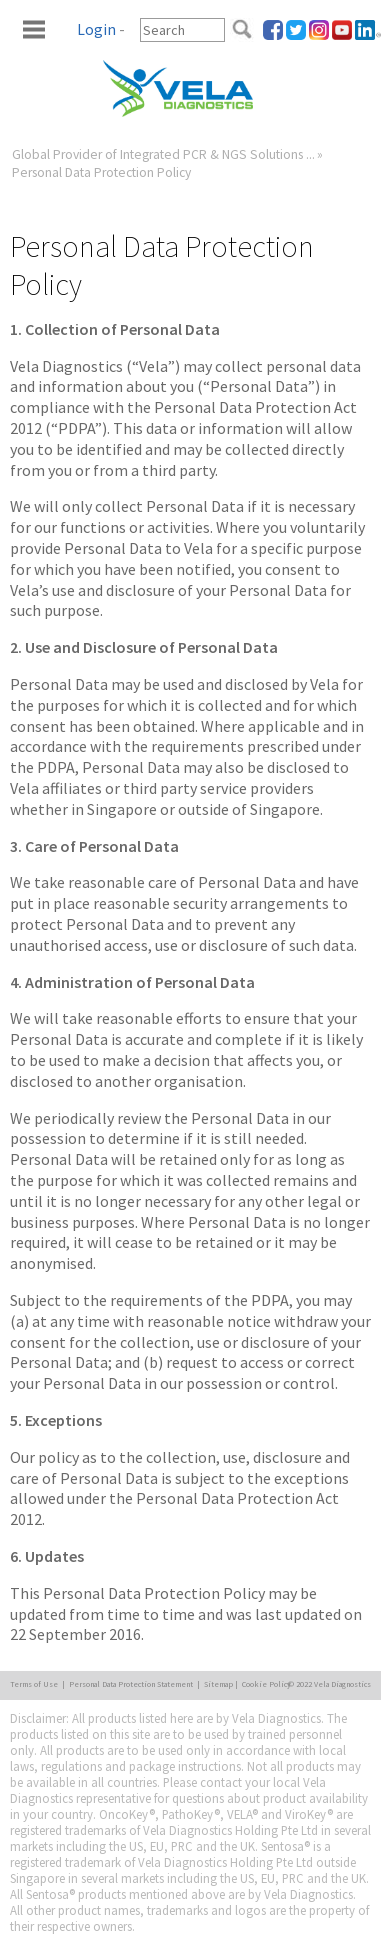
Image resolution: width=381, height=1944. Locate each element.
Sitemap (218, 1684)
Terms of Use (34, 1684)
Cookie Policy (266, 1684)
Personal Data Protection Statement (131, 1684)
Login (96, 29)
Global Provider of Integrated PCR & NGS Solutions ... (163, 154)
